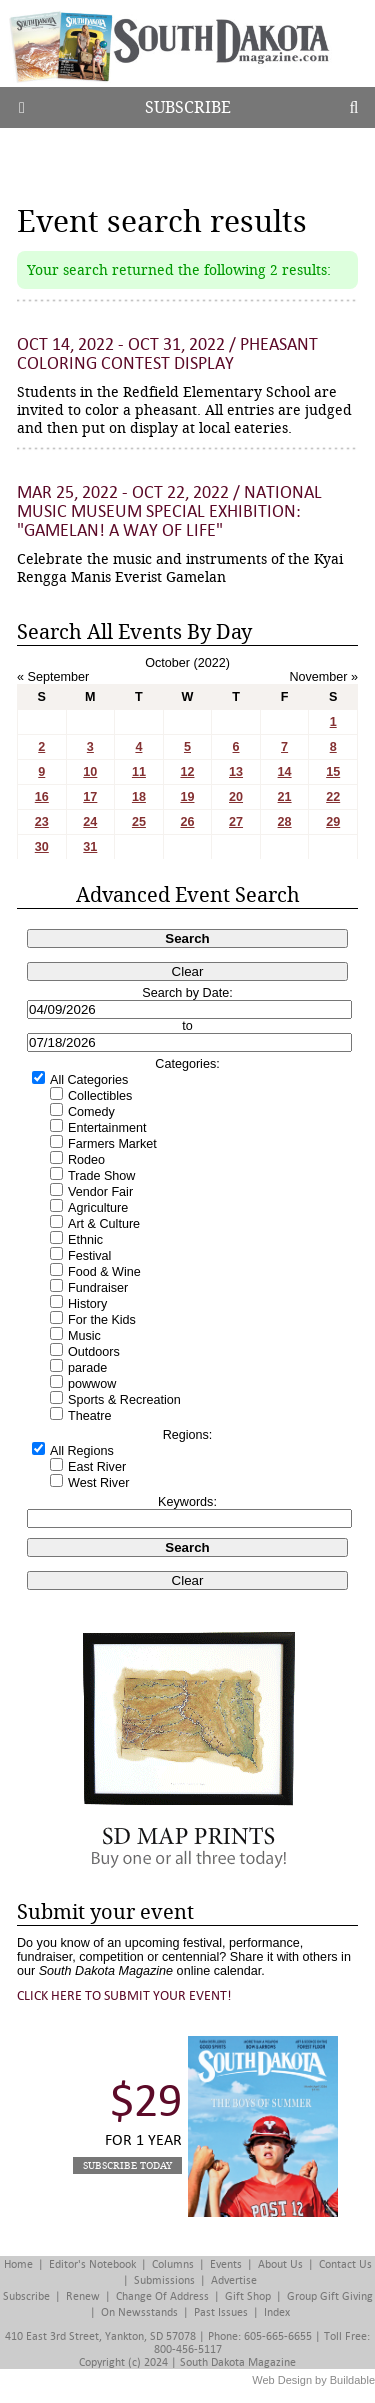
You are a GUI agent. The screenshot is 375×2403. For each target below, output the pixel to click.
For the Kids (102, 1320)
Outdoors (94, 1352)
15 (333, 772)
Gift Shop (248, 2296)
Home (18, 2264)
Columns (173, 2264)
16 (42, 797)
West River (98, 1483)
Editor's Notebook (92, 2264)
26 (187, 822)
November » (323, 677)
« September (53, 677)
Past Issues (221, 2312)
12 (187, 772)
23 (42, 822)
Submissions (164, 2280)
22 (333, 797)
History (87, 1304)
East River (97, 1467)
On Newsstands (139, 2312)
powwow (92, 1384)
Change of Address (162, 2296)
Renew (83, 2296)
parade (87, 1368)
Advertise (234, 2280)
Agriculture (98, 1208)
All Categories (89, 1080)
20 (236, 797)
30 (42, 847)
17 (90, 797)
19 (187, 797)
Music (84, 1336)
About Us (280, 2264)
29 (333, 822)
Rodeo (86, 1160)
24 (90, 822)
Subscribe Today (127, 2165)
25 (139, 822)
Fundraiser (98, 1288)
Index (277, 2312)
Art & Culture (104, 1224)
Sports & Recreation (124, 1400)
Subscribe (188, 107)
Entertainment (107, 1128)
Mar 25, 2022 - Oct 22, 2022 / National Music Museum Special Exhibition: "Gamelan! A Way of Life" (169, 511)
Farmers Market (112, 1144)
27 (236, 822)
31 (90, 847)
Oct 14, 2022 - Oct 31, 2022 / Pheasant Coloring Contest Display (167, 354)
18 (139, 797)
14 (285, 772)
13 (236, 772)
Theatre (89, 1416)
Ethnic (85, 1240)
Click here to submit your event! (124, 1995)
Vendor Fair (100, 1192)
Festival (89, 1256)
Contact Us (345, 2264)
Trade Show (101, 1176)
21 (285, 797)
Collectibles (100, 1096)
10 (90, 772)
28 (285, 822)
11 (139, 772)
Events (226, 2264)
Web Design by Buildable (313, 2380)
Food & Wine (104, 1272)
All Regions (82, 1451)
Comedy (91, 1112)
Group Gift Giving (330, 2296)
